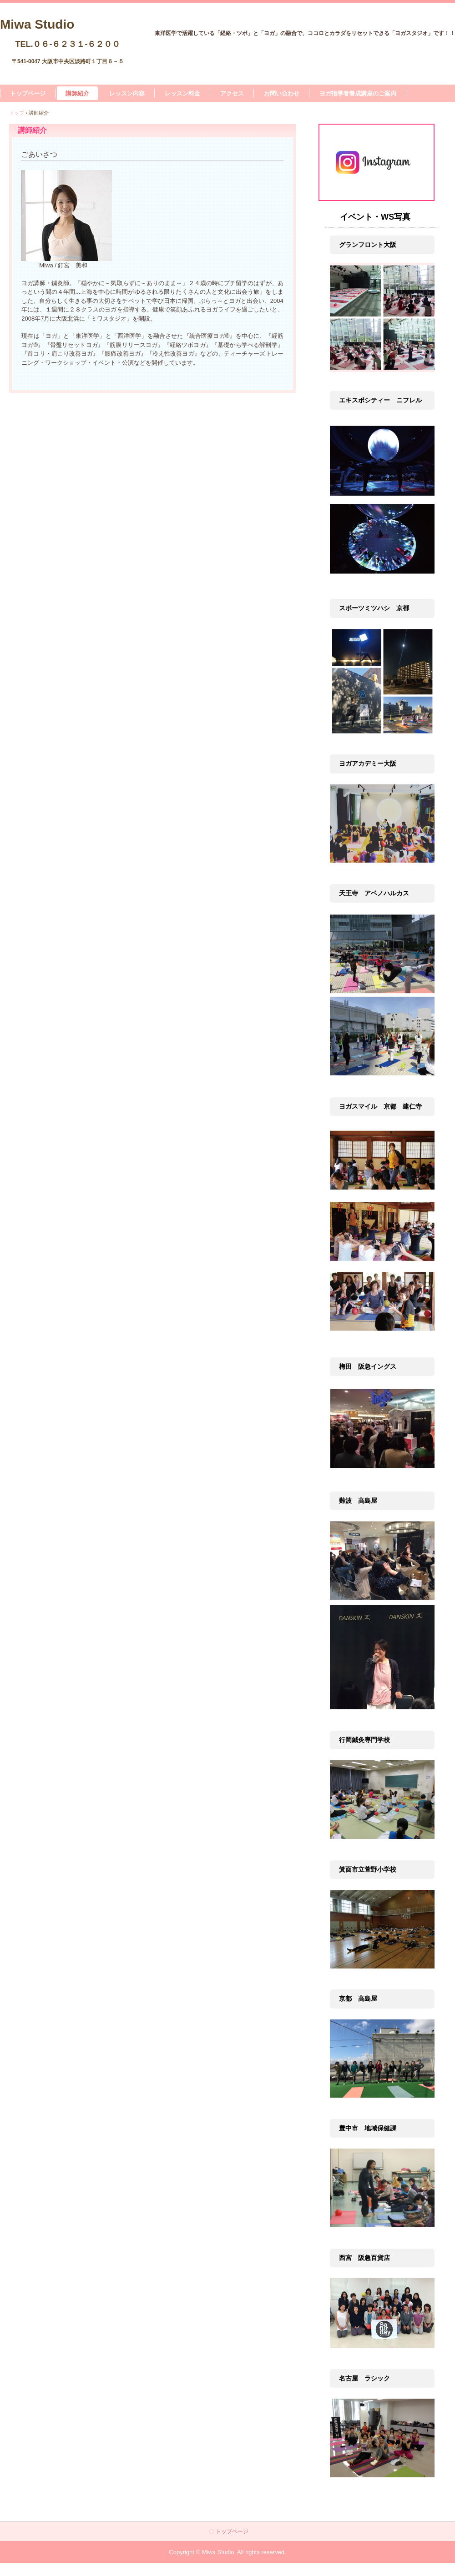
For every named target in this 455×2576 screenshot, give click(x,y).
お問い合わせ (281, 93)
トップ (16, 112)
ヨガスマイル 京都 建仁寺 (380, 1106)
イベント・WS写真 (375, 216)
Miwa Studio (37, 22)
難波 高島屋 (358, 1500)
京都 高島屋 (358, 1998)
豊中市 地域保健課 (367, 2128)
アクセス (232, 93)
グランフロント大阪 (367, 244)
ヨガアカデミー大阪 (367, 763)
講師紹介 (77, 93)
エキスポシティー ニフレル (380, 400)
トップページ (28, 93)
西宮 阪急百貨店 (364, 2257)
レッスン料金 (182, 93)
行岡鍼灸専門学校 (364, 1739)
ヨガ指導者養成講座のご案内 (357, 93)
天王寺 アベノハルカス (374, 893)
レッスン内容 (127, 93)
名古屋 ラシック (364, 2378)
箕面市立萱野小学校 (367, 1869)
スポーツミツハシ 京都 (374, 608)
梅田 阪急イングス (367, 1366)
